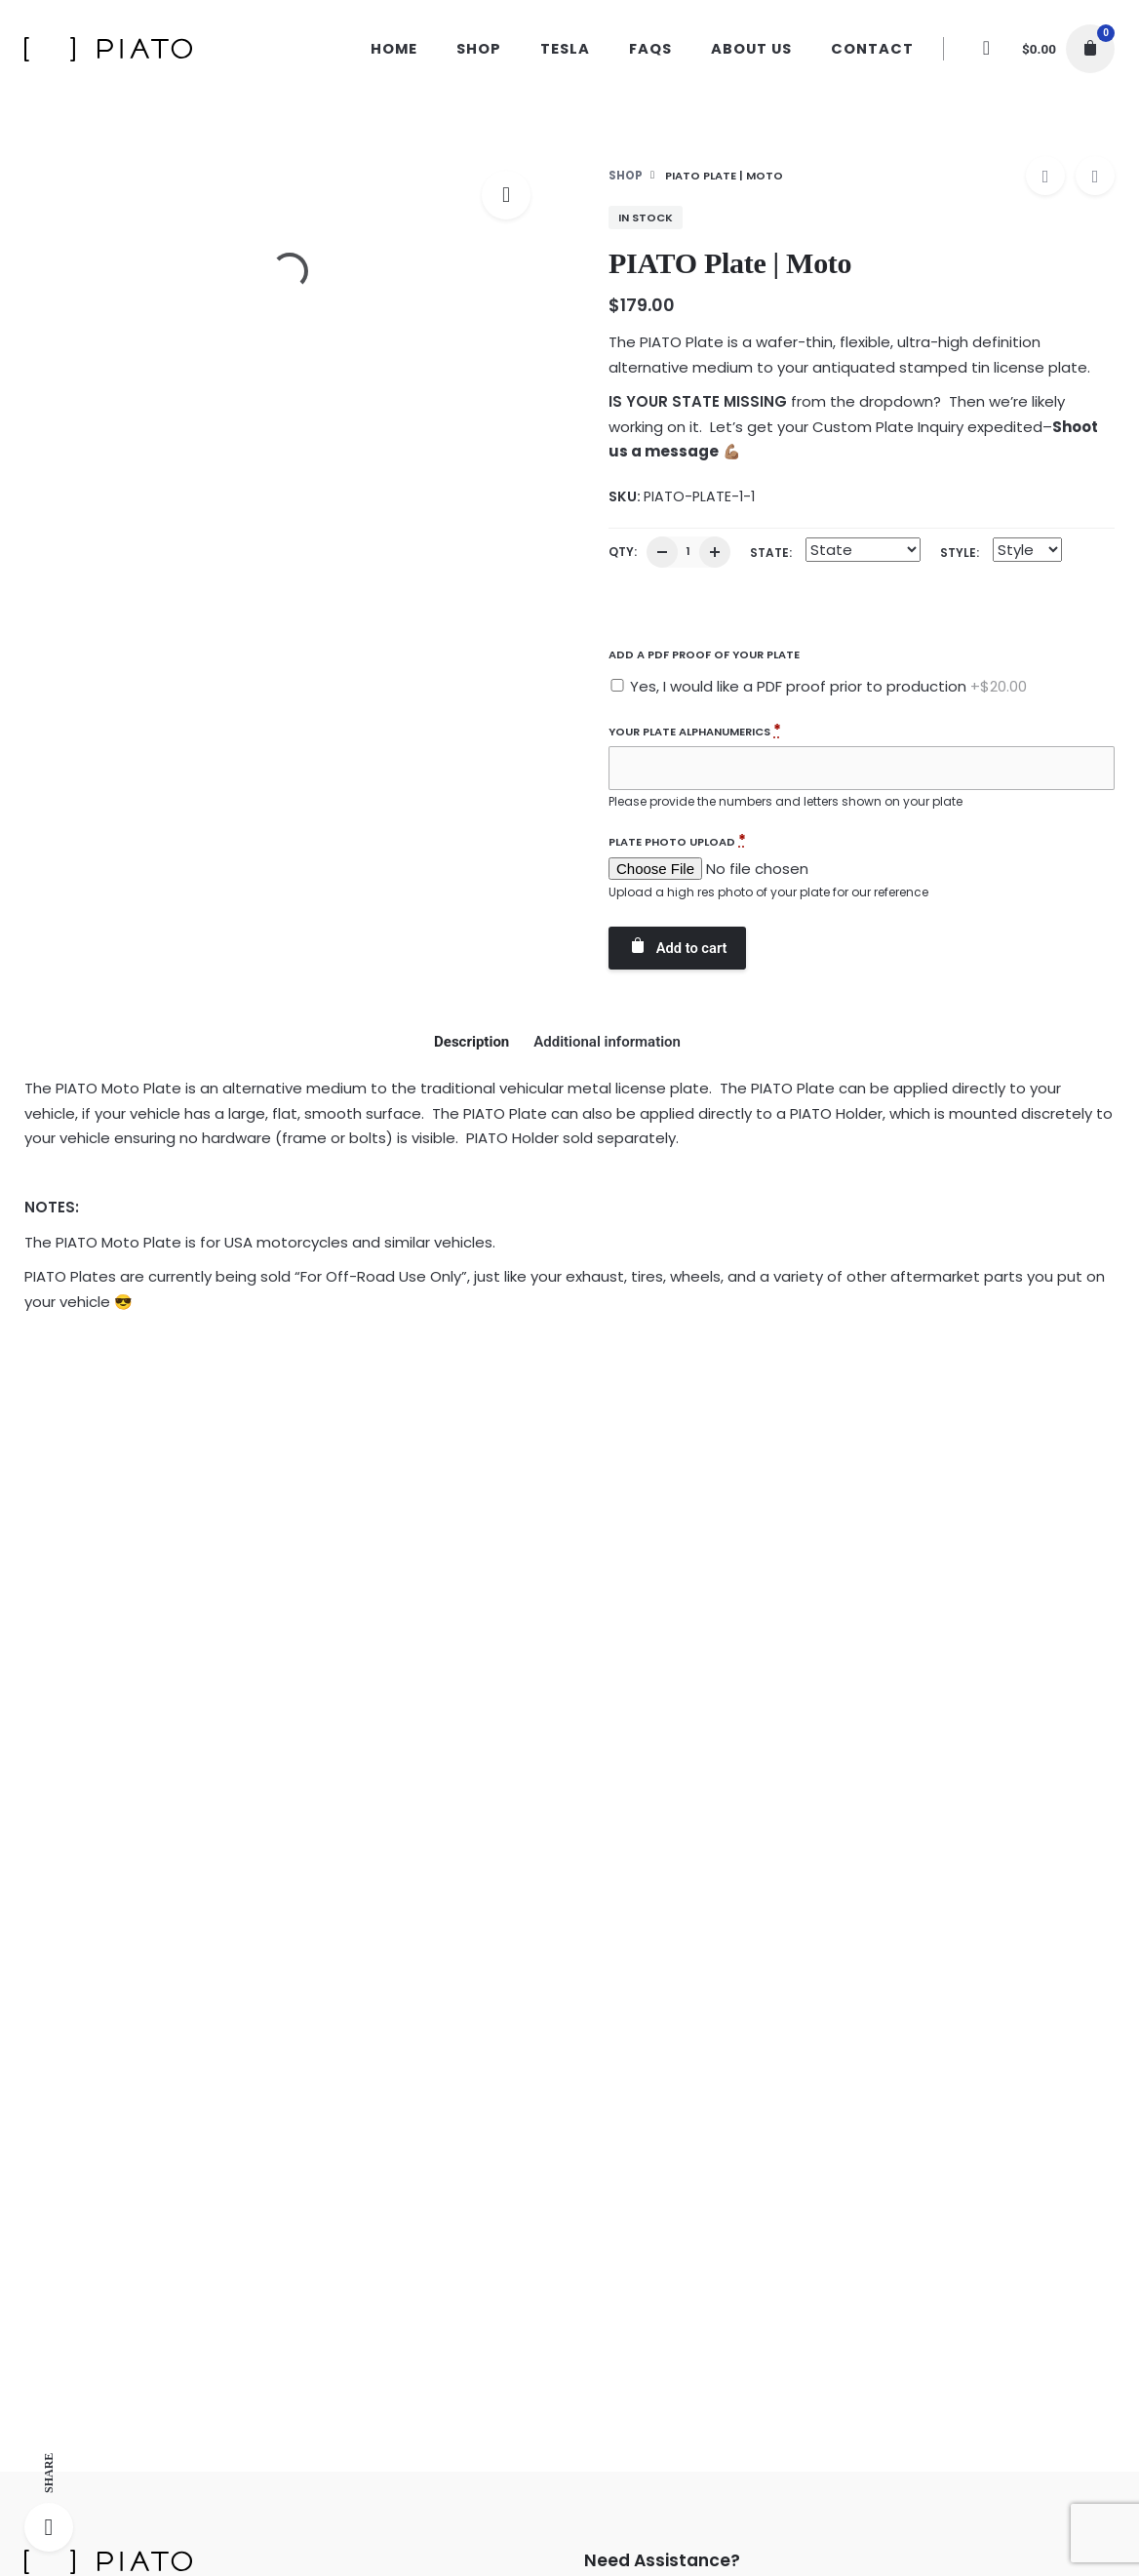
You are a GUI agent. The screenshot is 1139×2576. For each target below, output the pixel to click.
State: (771, 552)
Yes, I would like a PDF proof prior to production (826, 686)
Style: (959, 552)
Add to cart (677, 946)
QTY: (623, 551)
